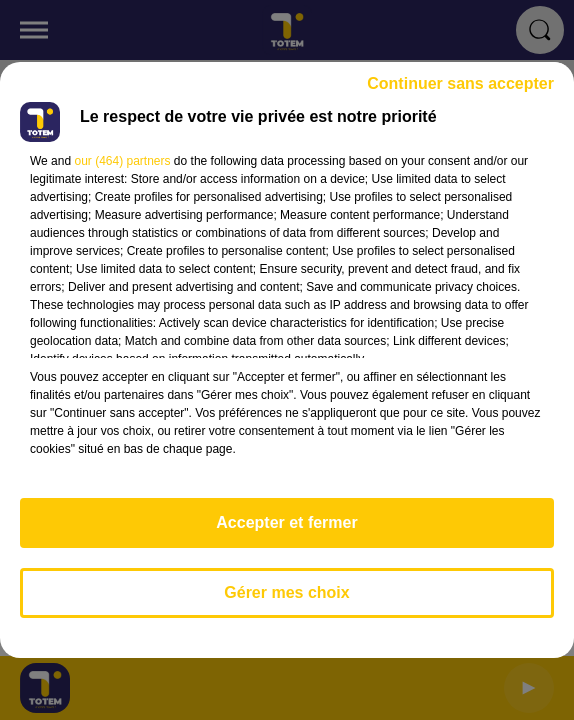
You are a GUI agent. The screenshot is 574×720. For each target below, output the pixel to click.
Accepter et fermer (286, 522)
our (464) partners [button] (122, 161)
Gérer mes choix (286, 592)
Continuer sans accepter (460, 83)
